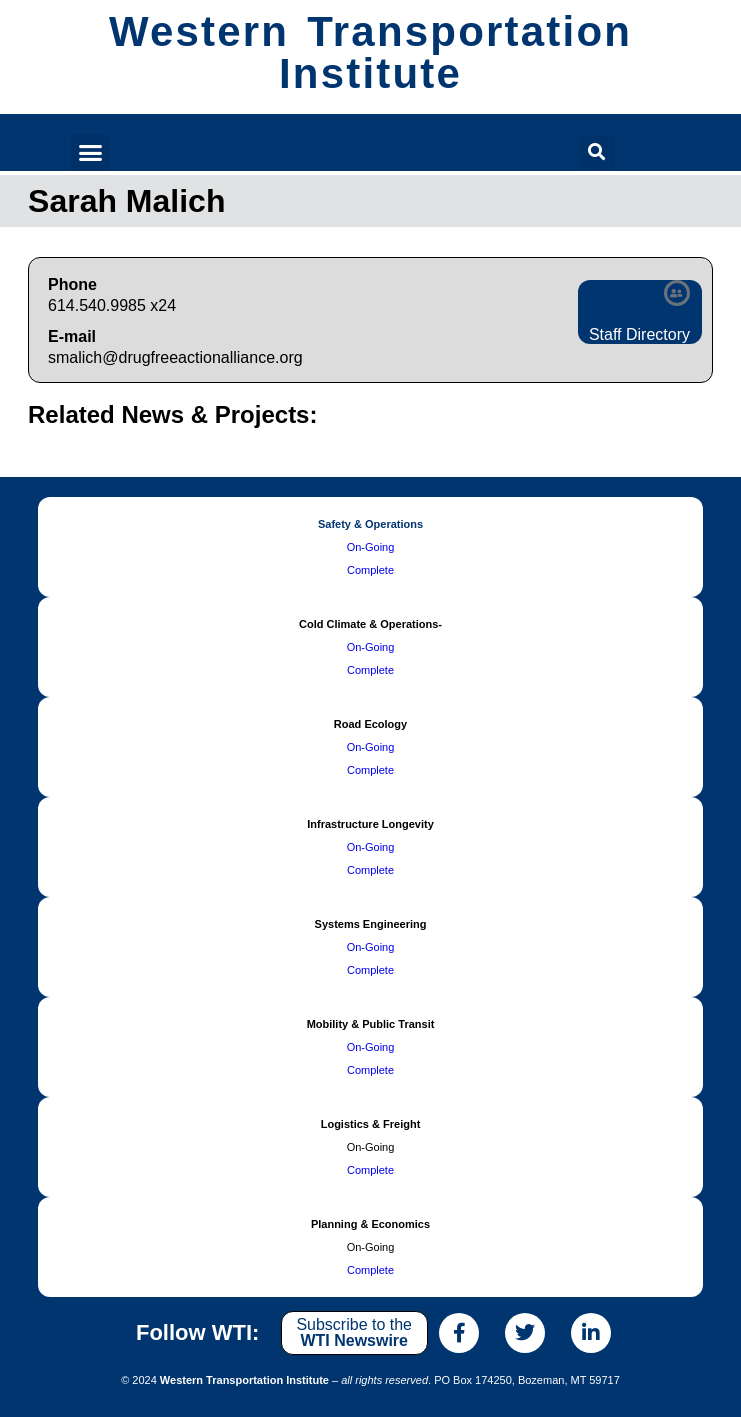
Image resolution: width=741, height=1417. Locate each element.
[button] (90, 153)
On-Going (371, 547)
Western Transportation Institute (370, 52)
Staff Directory (639, 334)
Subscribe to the (354, 1332)
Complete (370, 570)
